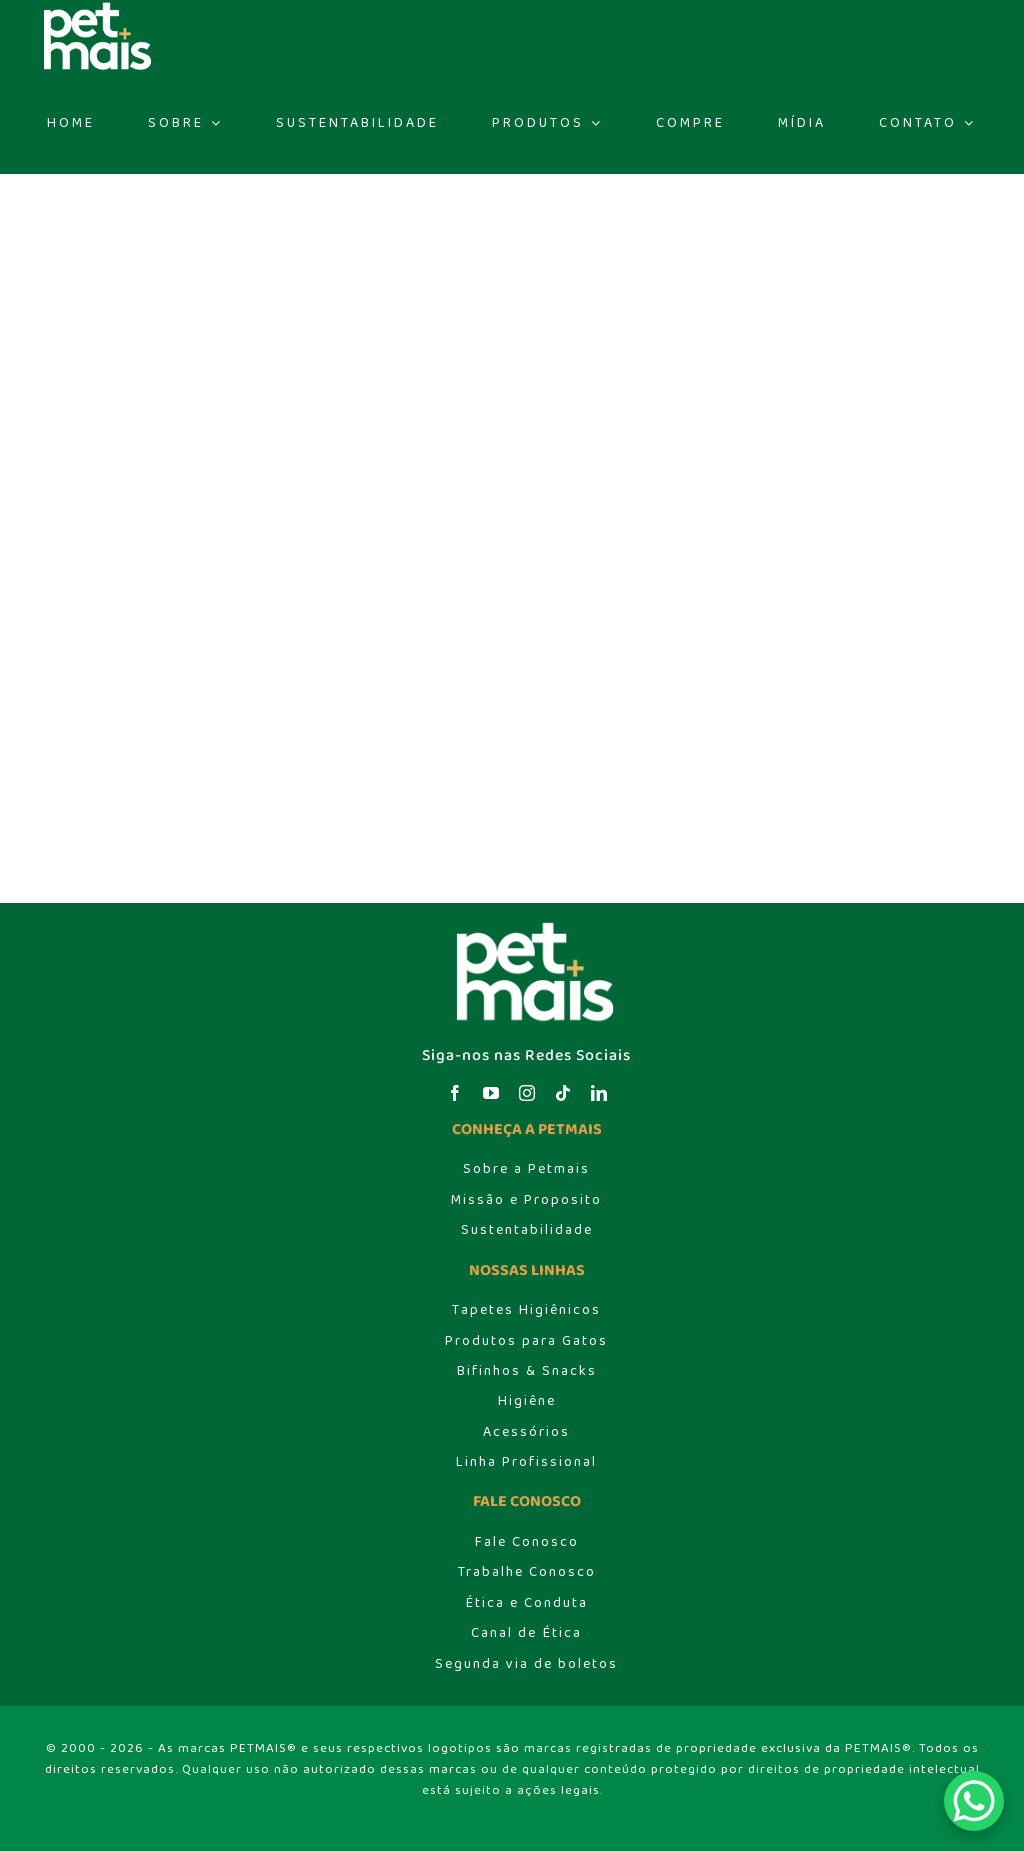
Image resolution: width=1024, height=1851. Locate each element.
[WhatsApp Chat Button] (974, 1801)
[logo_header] (527, 926)
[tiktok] (563, 1093)
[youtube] (491, 1093)
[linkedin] (599, 1093)
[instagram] (527, 1093)
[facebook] (455, 1093)
